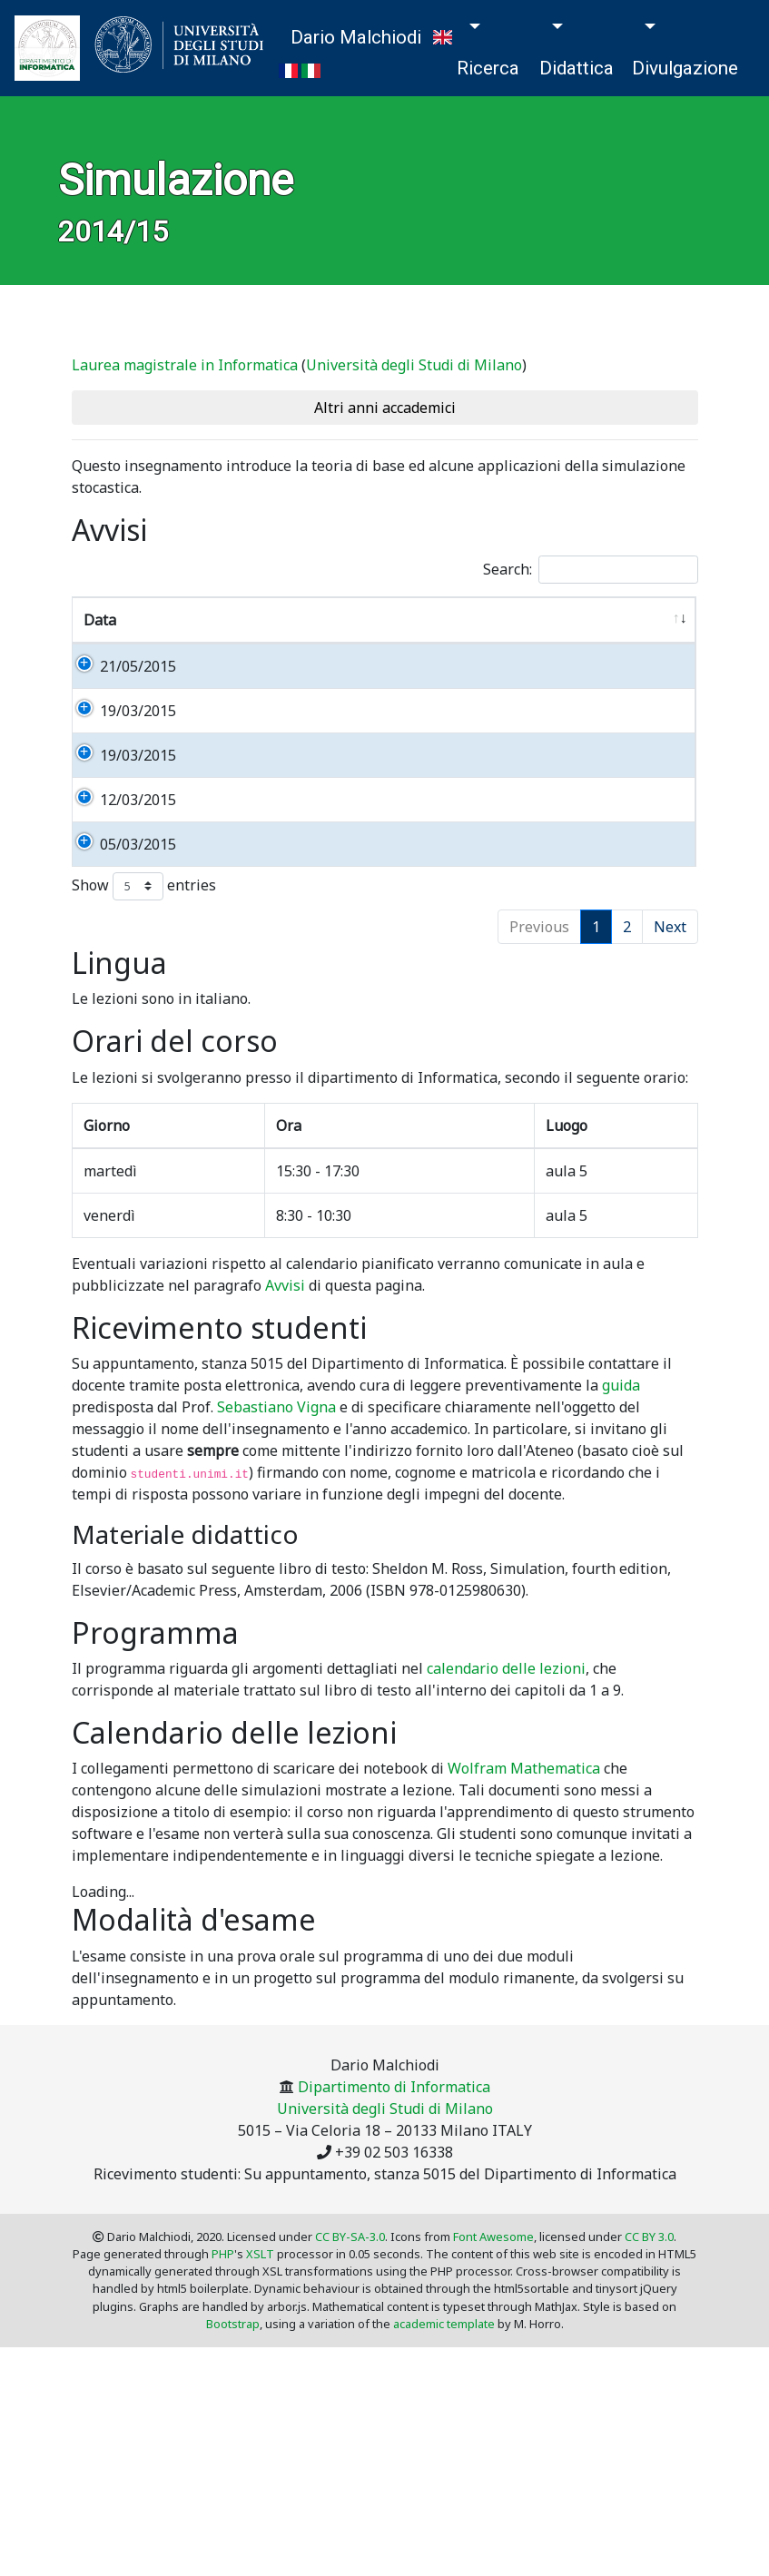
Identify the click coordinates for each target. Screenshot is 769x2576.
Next (670, 1101)
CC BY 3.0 (649, 2411)
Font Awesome (493, 2411)
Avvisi (285, 1460)
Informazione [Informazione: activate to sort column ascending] (228, 620)
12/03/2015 (122, 909)
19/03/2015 (122, 754)
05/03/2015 (122, 975)
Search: (590, 570)
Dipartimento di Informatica (394, 2261)
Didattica (576, 68)
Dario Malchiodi (356, 37)
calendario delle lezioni (506, 1843)
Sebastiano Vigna (276, 1581)
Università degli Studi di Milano (414, 365)
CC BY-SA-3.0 (350, 2411)
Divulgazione (685, 68)
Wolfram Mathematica (524, 1942)
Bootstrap (233, 2498)
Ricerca (488, 68)
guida (621, 1559)
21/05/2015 (122, 666)
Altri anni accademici (385, 408)
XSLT (260, 2428)
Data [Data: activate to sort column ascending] (100, 620)
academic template (444, 2498)
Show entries (144, 1061)
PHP (223, 2428)
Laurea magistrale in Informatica (185, 365)
